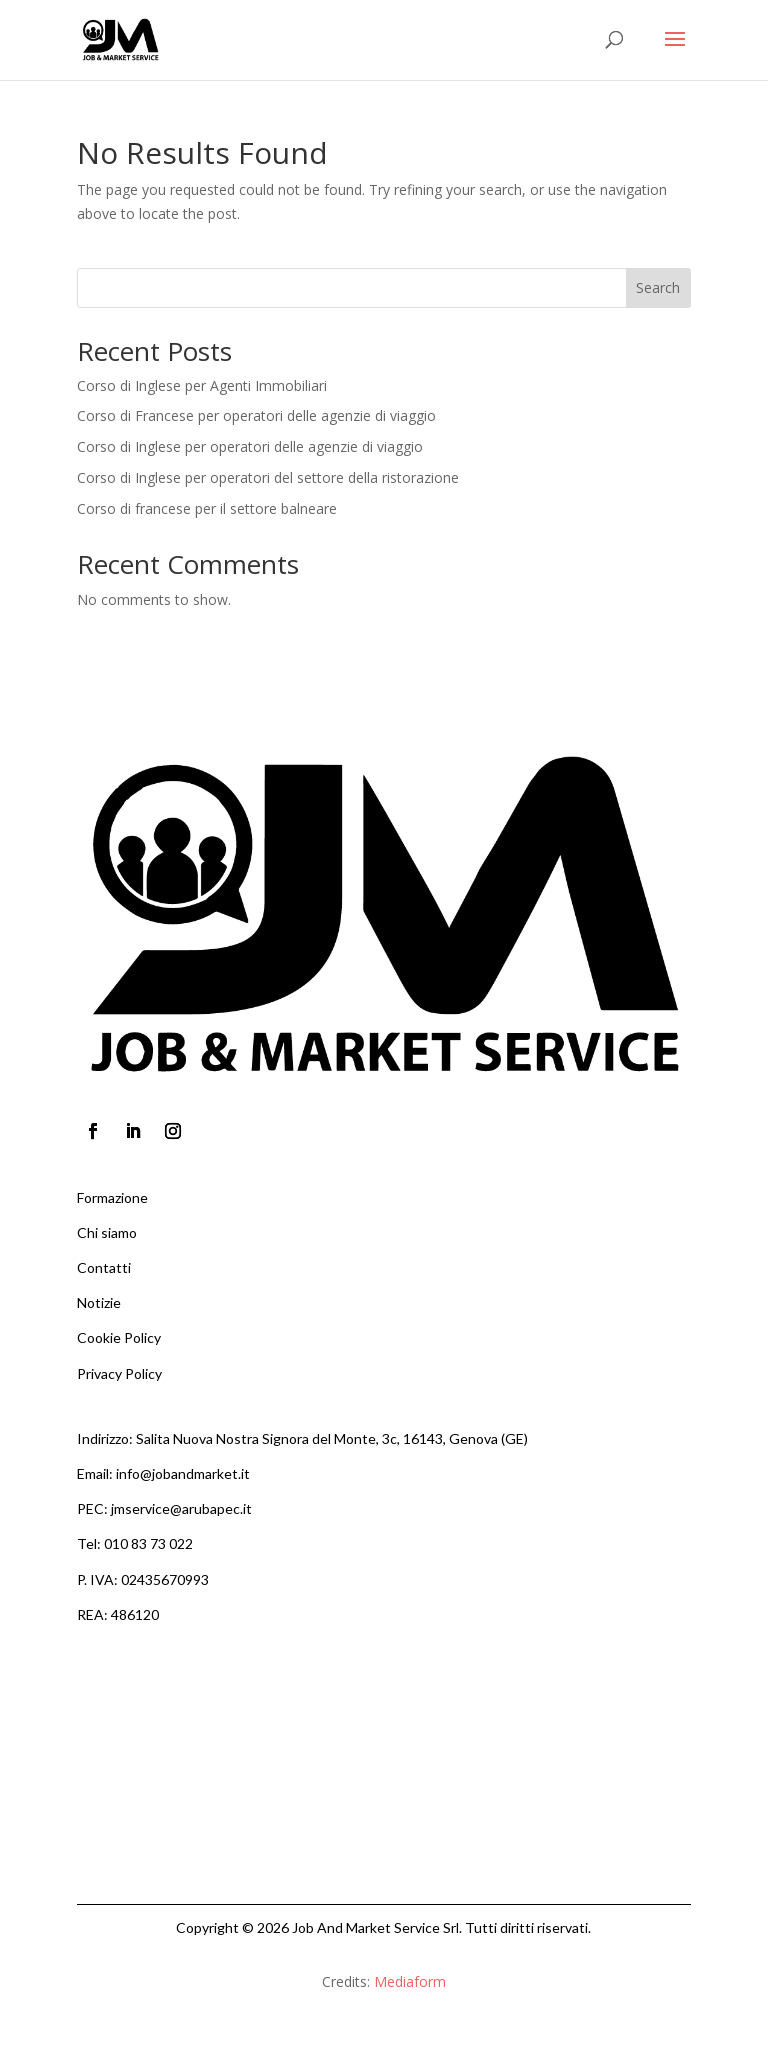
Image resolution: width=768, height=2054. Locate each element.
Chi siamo (107, 1232)
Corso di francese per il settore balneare (207, 508)
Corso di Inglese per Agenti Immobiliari (202, 385)
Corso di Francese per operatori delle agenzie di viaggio (256, 415)
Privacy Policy (119, 1373)
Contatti (104, 1267)
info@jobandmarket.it (183, 1473)
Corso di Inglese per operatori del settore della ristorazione (268, 477)
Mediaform (410, 1981)
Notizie (99, 1302)
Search (658, 287)
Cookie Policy (119, 1337)
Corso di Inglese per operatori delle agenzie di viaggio (250, 446)
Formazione (112, 1197)
